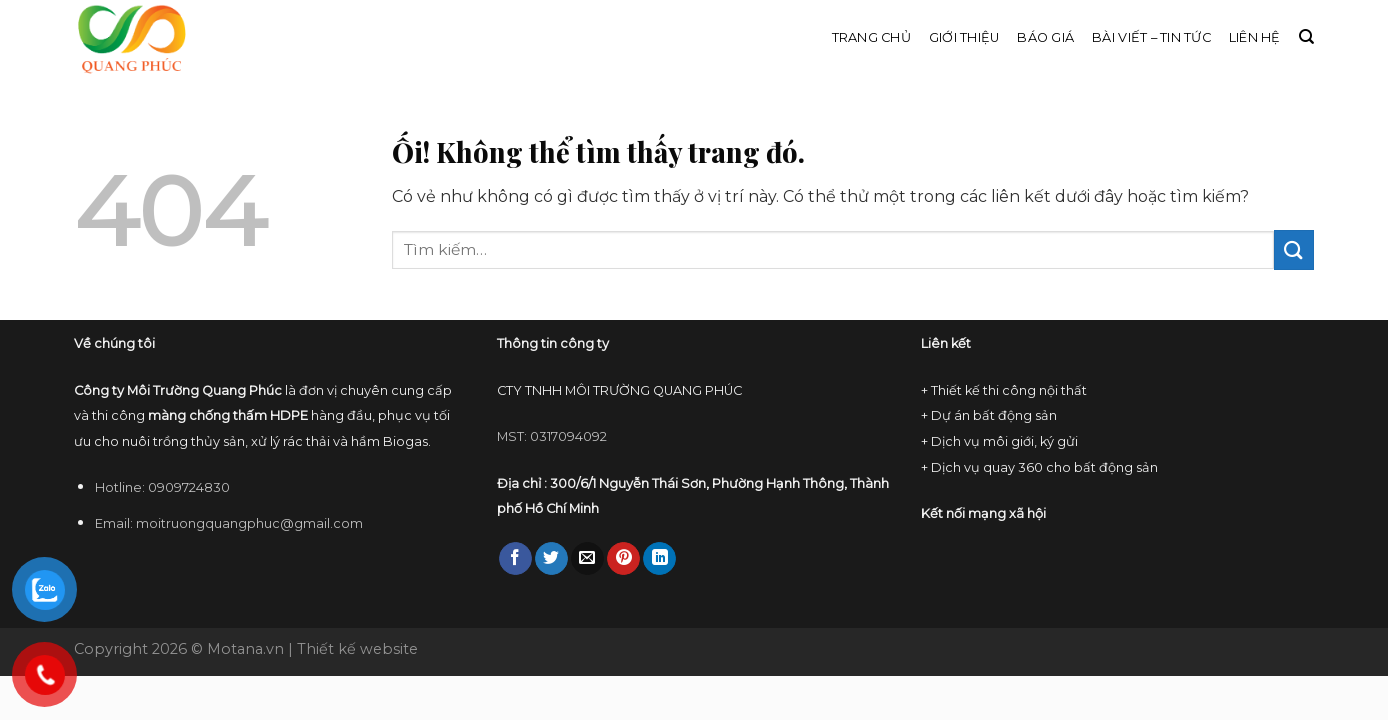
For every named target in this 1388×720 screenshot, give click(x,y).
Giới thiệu (964, 37)
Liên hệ (1255, 37)
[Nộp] (1294, 249)
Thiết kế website (357, 649)
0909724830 (189, 487)
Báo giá (1045, 37)
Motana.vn (245, 649)
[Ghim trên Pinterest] (623, 559)
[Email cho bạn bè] (587, 559)
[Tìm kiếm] (1306, 37)
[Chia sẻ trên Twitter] (551, 559)
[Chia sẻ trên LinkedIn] (659, 559)
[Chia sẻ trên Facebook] (515, 559)
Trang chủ (871, 37)
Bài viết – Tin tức (1151, 37)
